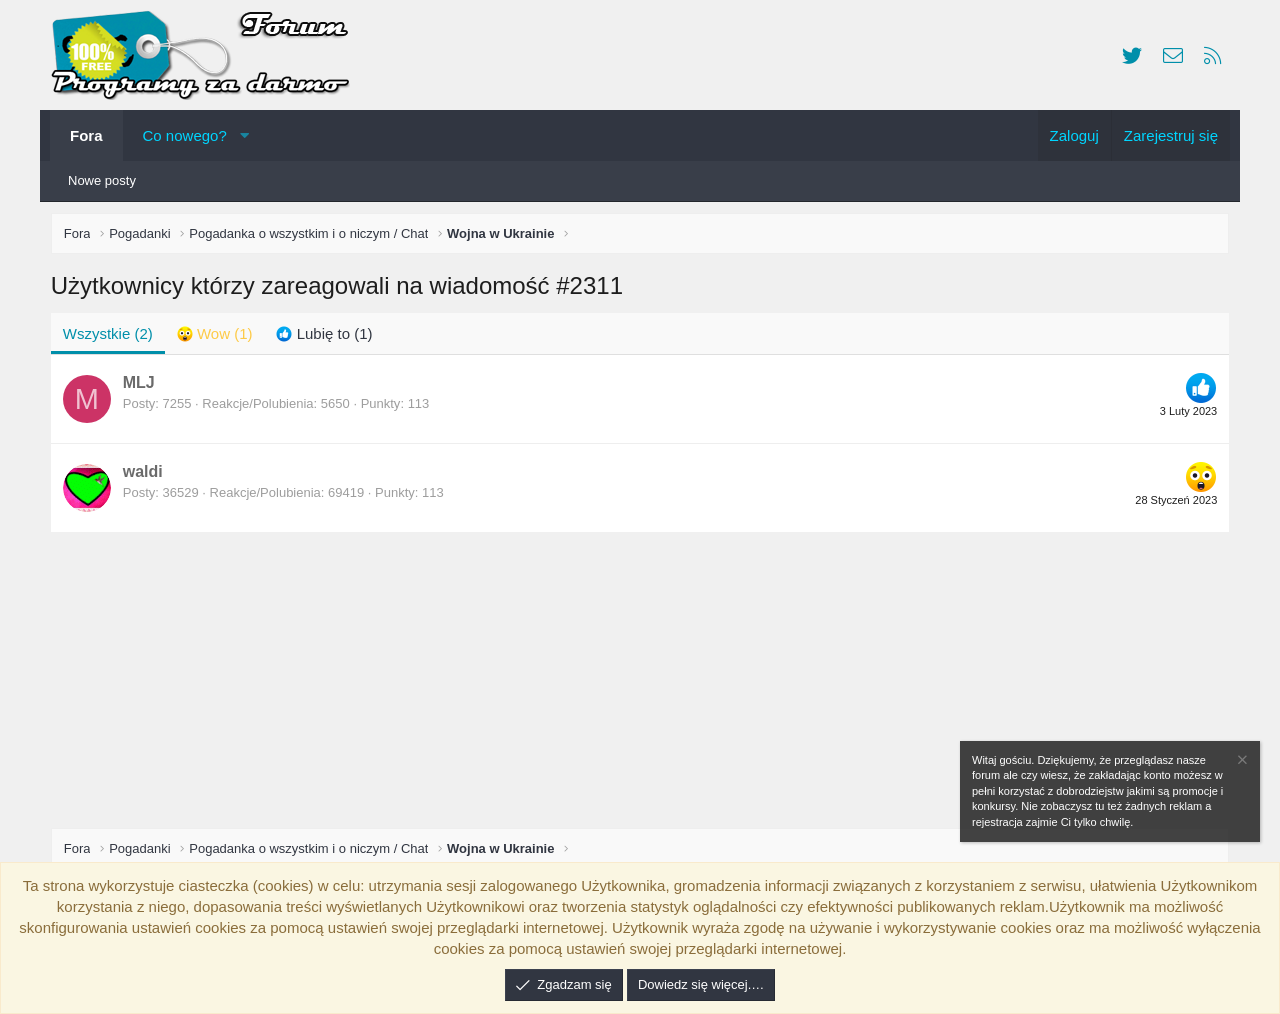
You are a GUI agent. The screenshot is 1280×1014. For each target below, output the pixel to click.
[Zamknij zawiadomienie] (1241, 762)
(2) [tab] (112, 337)
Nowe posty (102, 180)
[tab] (219, 337)
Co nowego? (185, 135)
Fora (86, 135)
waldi (147, 476)
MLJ (143, 387)
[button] (244, 135)
